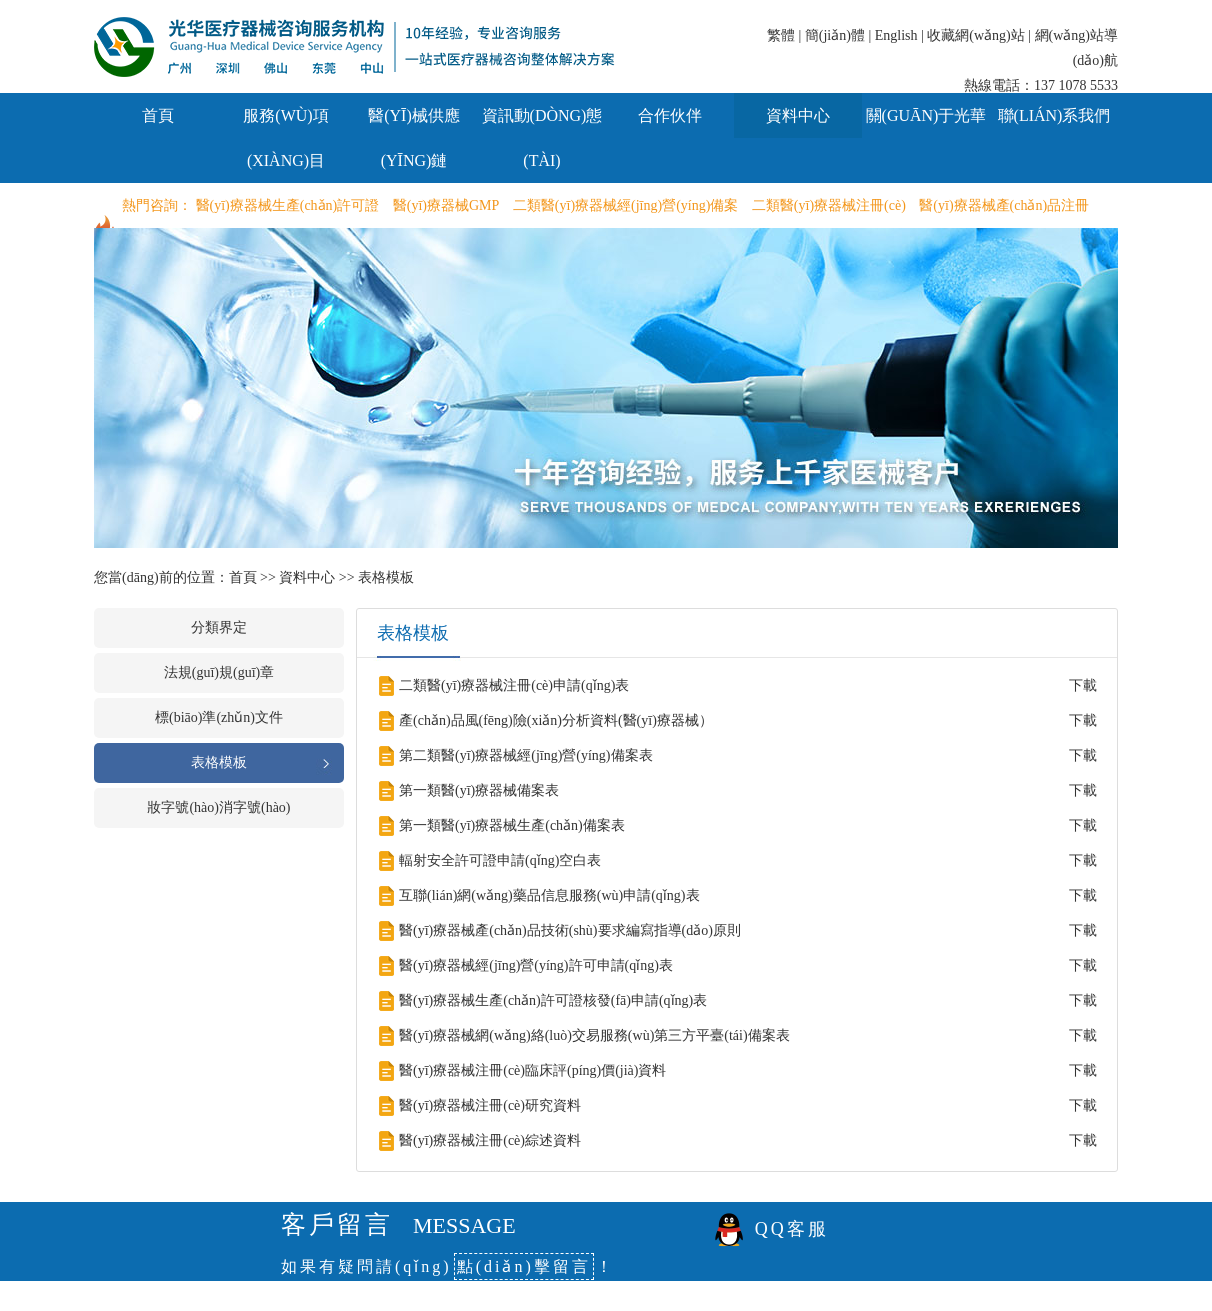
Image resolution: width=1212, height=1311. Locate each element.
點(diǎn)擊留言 (524, 1266)
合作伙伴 (670, 115)
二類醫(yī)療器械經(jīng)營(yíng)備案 (626, 205)
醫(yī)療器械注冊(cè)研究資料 (490, 1105)
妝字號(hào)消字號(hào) (218, 807)
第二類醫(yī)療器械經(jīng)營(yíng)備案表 (526, 755)
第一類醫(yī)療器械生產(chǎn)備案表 (512, 825)
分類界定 (219, 627)
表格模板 (386, 577)
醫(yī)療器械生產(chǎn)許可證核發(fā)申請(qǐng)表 (553, 1000)
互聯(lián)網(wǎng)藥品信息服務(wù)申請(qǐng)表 (549, 895)
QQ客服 (792, 1229)
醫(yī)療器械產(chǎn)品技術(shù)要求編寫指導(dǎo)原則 (570, 930)
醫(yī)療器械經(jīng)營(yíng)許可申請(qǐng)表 (536, 965)
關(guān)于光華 (926, 115)
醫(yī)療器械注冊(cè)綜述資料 (490, 1140)
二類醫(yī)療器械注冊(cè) (829, 205)
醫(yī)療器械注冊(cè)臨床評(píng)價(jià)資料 (533, 1070)
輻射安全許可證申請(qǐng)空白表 (500, 860)
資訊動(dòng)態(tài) (542, 138)
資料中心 (798, 115)
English (896, 35)
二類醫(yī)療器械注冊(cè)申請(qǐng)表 (514, 685)
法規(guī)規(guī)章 (219, 672)
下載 (1083, 685)
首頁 (158, 115)
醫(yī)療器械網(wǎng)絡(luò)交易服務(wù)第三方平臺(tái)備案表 (594, 1035)
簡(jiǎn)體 (835, 35)
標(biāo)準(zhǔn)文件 (219, 717)
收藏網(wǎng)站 (975, 35)
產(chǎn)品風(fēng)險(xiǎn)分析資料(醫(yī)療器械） (556, 720)
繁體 (781, 35)
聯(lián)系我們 (1054, 115)
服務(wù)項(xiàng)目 (285, 138)
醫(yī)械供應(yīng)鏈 (414, 138)
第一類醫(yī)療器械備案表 (479, 790)
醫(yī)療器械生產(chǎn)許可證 (288, 205)
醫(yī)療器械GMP (446, 205)
